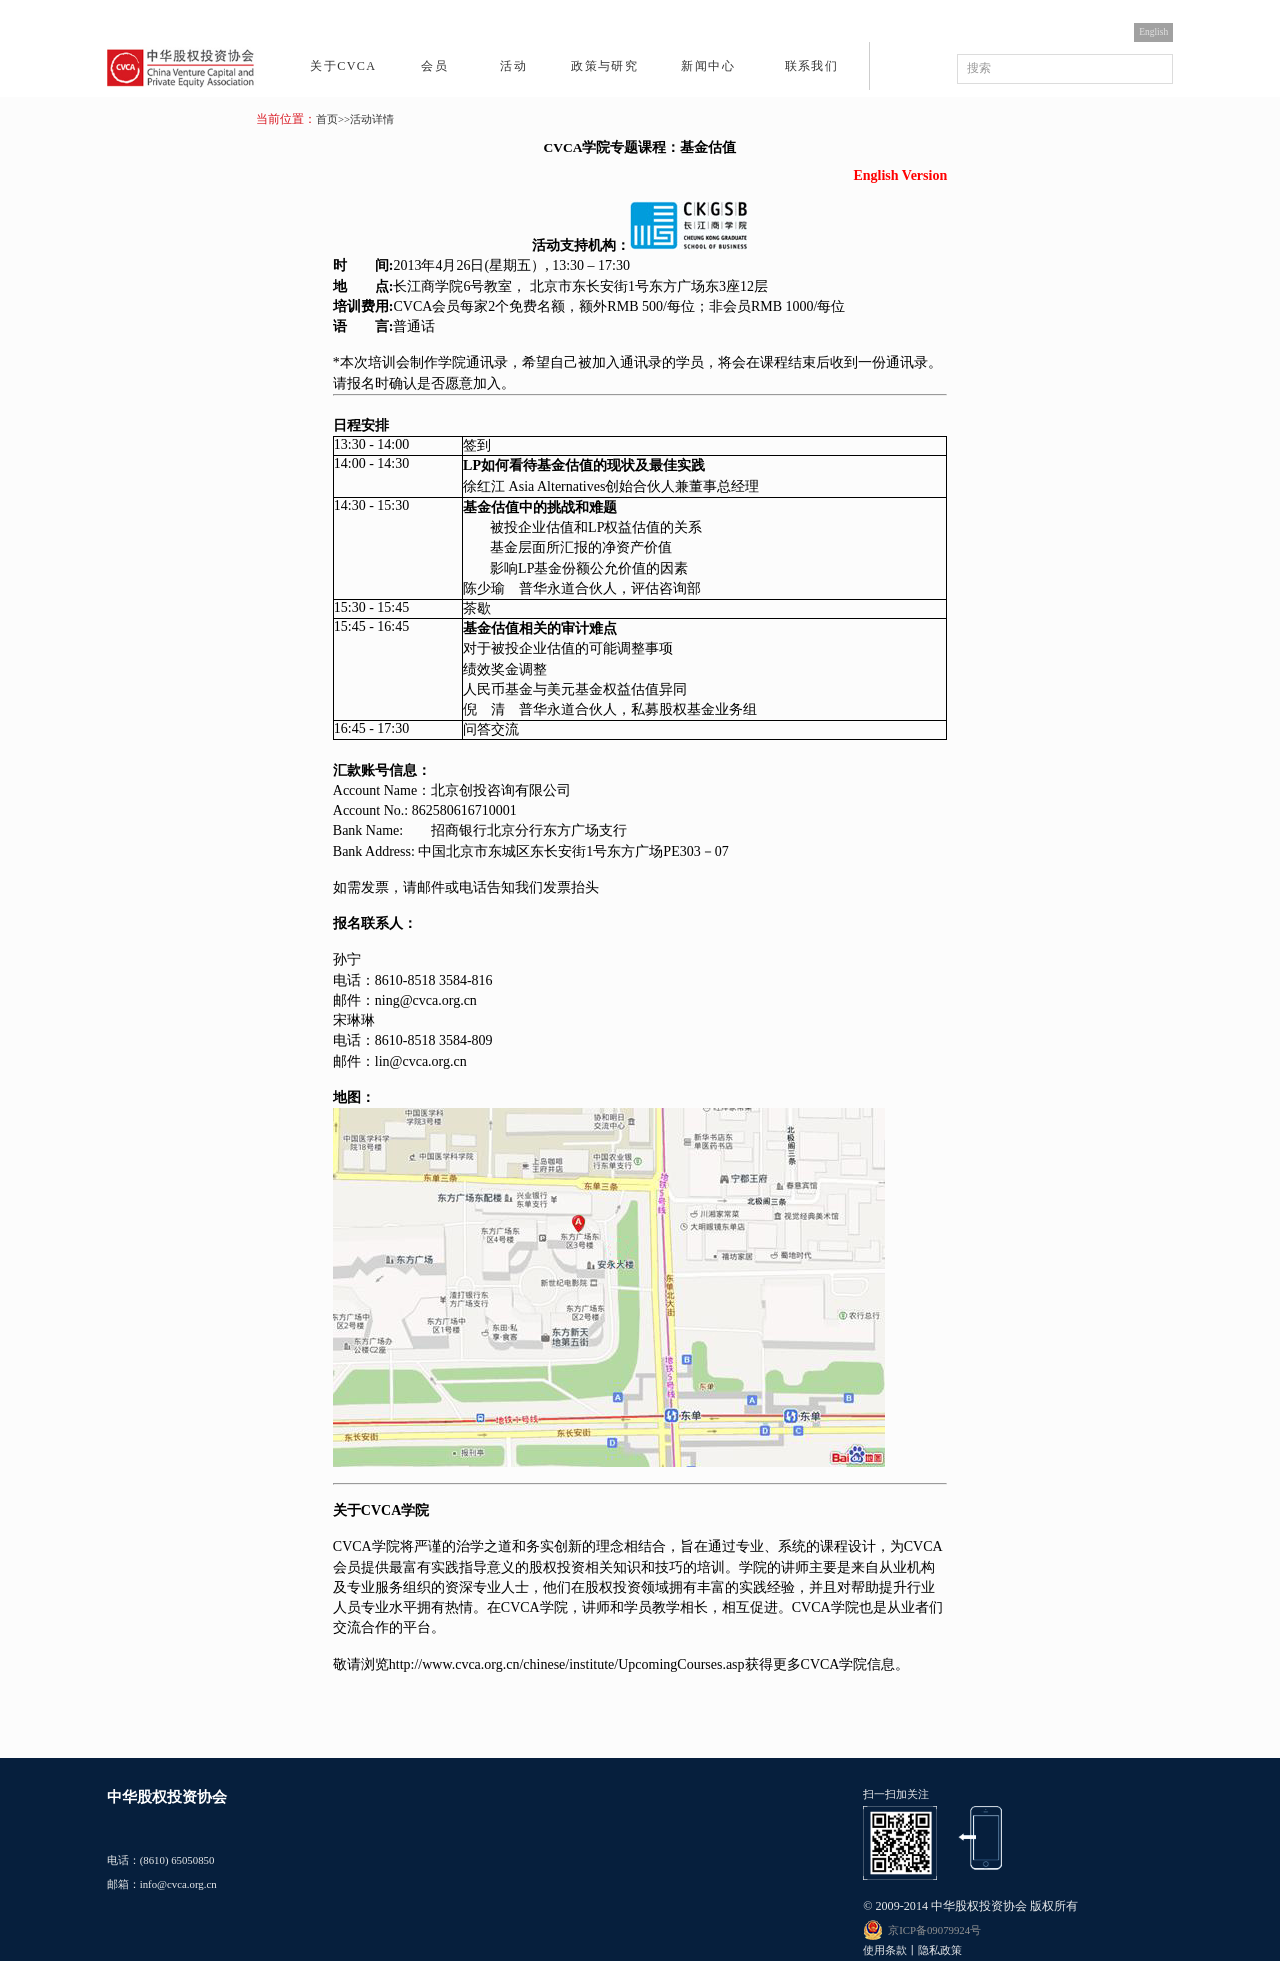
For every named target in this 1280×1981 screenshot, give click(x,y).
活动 (513, 66)
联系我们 (811, 66)
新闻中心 (707, 66)
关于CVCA (343, 66)
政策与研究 (604, 66)
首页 (327, 119)
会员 (434, 66)
